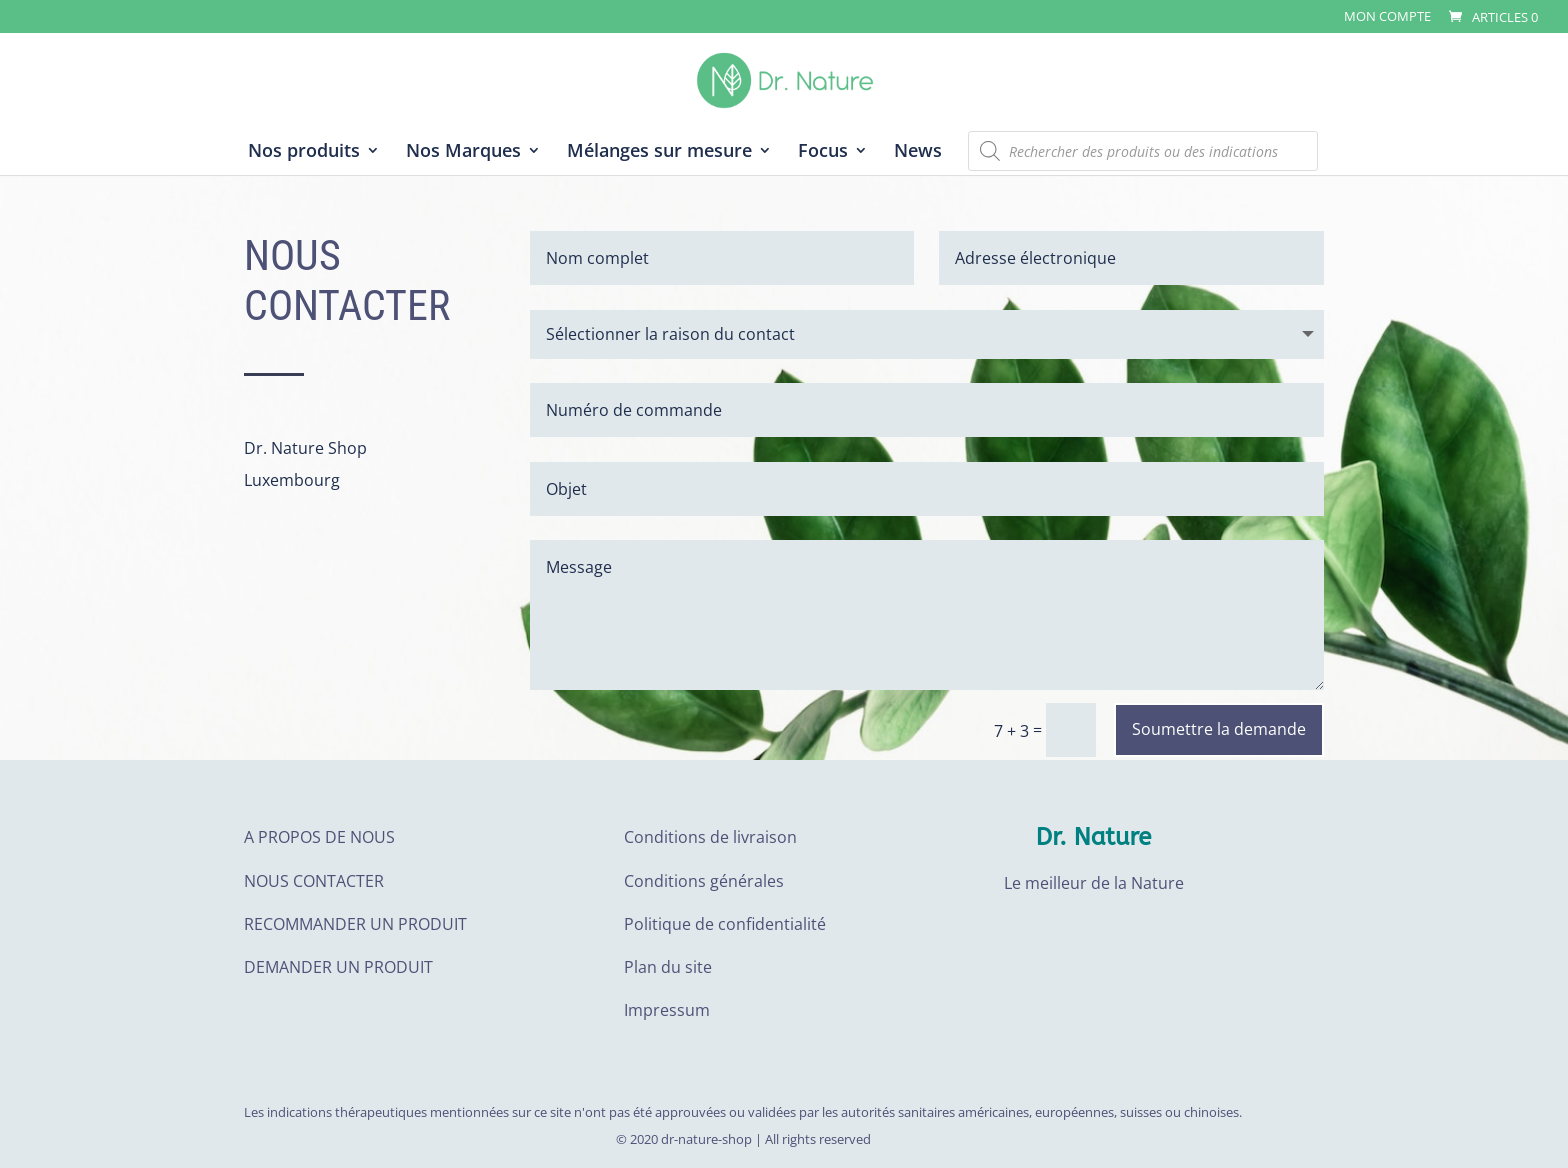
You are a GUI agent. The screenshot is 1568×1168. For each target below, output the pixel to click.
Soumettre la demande (1219, 729)
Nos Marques (463, 152)
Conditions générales (704, 881)
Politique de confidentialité (725, 924)
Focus (823, 152)
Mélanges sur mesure (659, 152)
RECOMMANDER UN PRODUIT (355, 924)
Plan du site (668, 967)
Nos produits (304, 152)
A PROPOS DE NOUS (319, 837)
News (918, 152)
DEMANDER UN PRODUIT (338, 967)
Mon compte (1387, 17)
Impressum (667, 1010)
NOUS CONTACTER (314, 881)
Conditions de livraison (710, 837)
